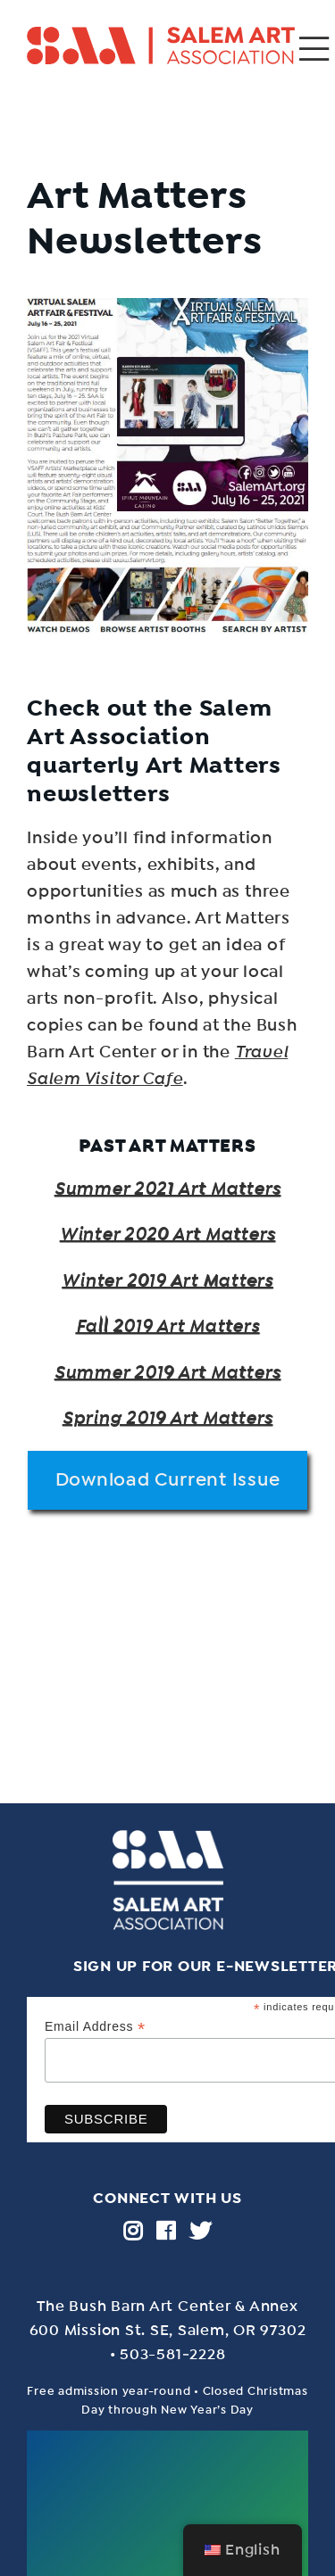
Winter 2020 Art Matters (167, 1234)
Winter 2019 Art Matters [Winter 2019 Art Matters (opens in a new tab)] (167, 1280)
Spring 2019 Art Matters (167, 1418)
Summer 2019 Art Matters (167, 1372)
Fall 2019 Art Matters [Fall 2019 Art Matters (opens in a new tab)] (168, 1326)
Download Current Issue (168, 1479)
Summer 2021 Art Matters (167, 1188)
